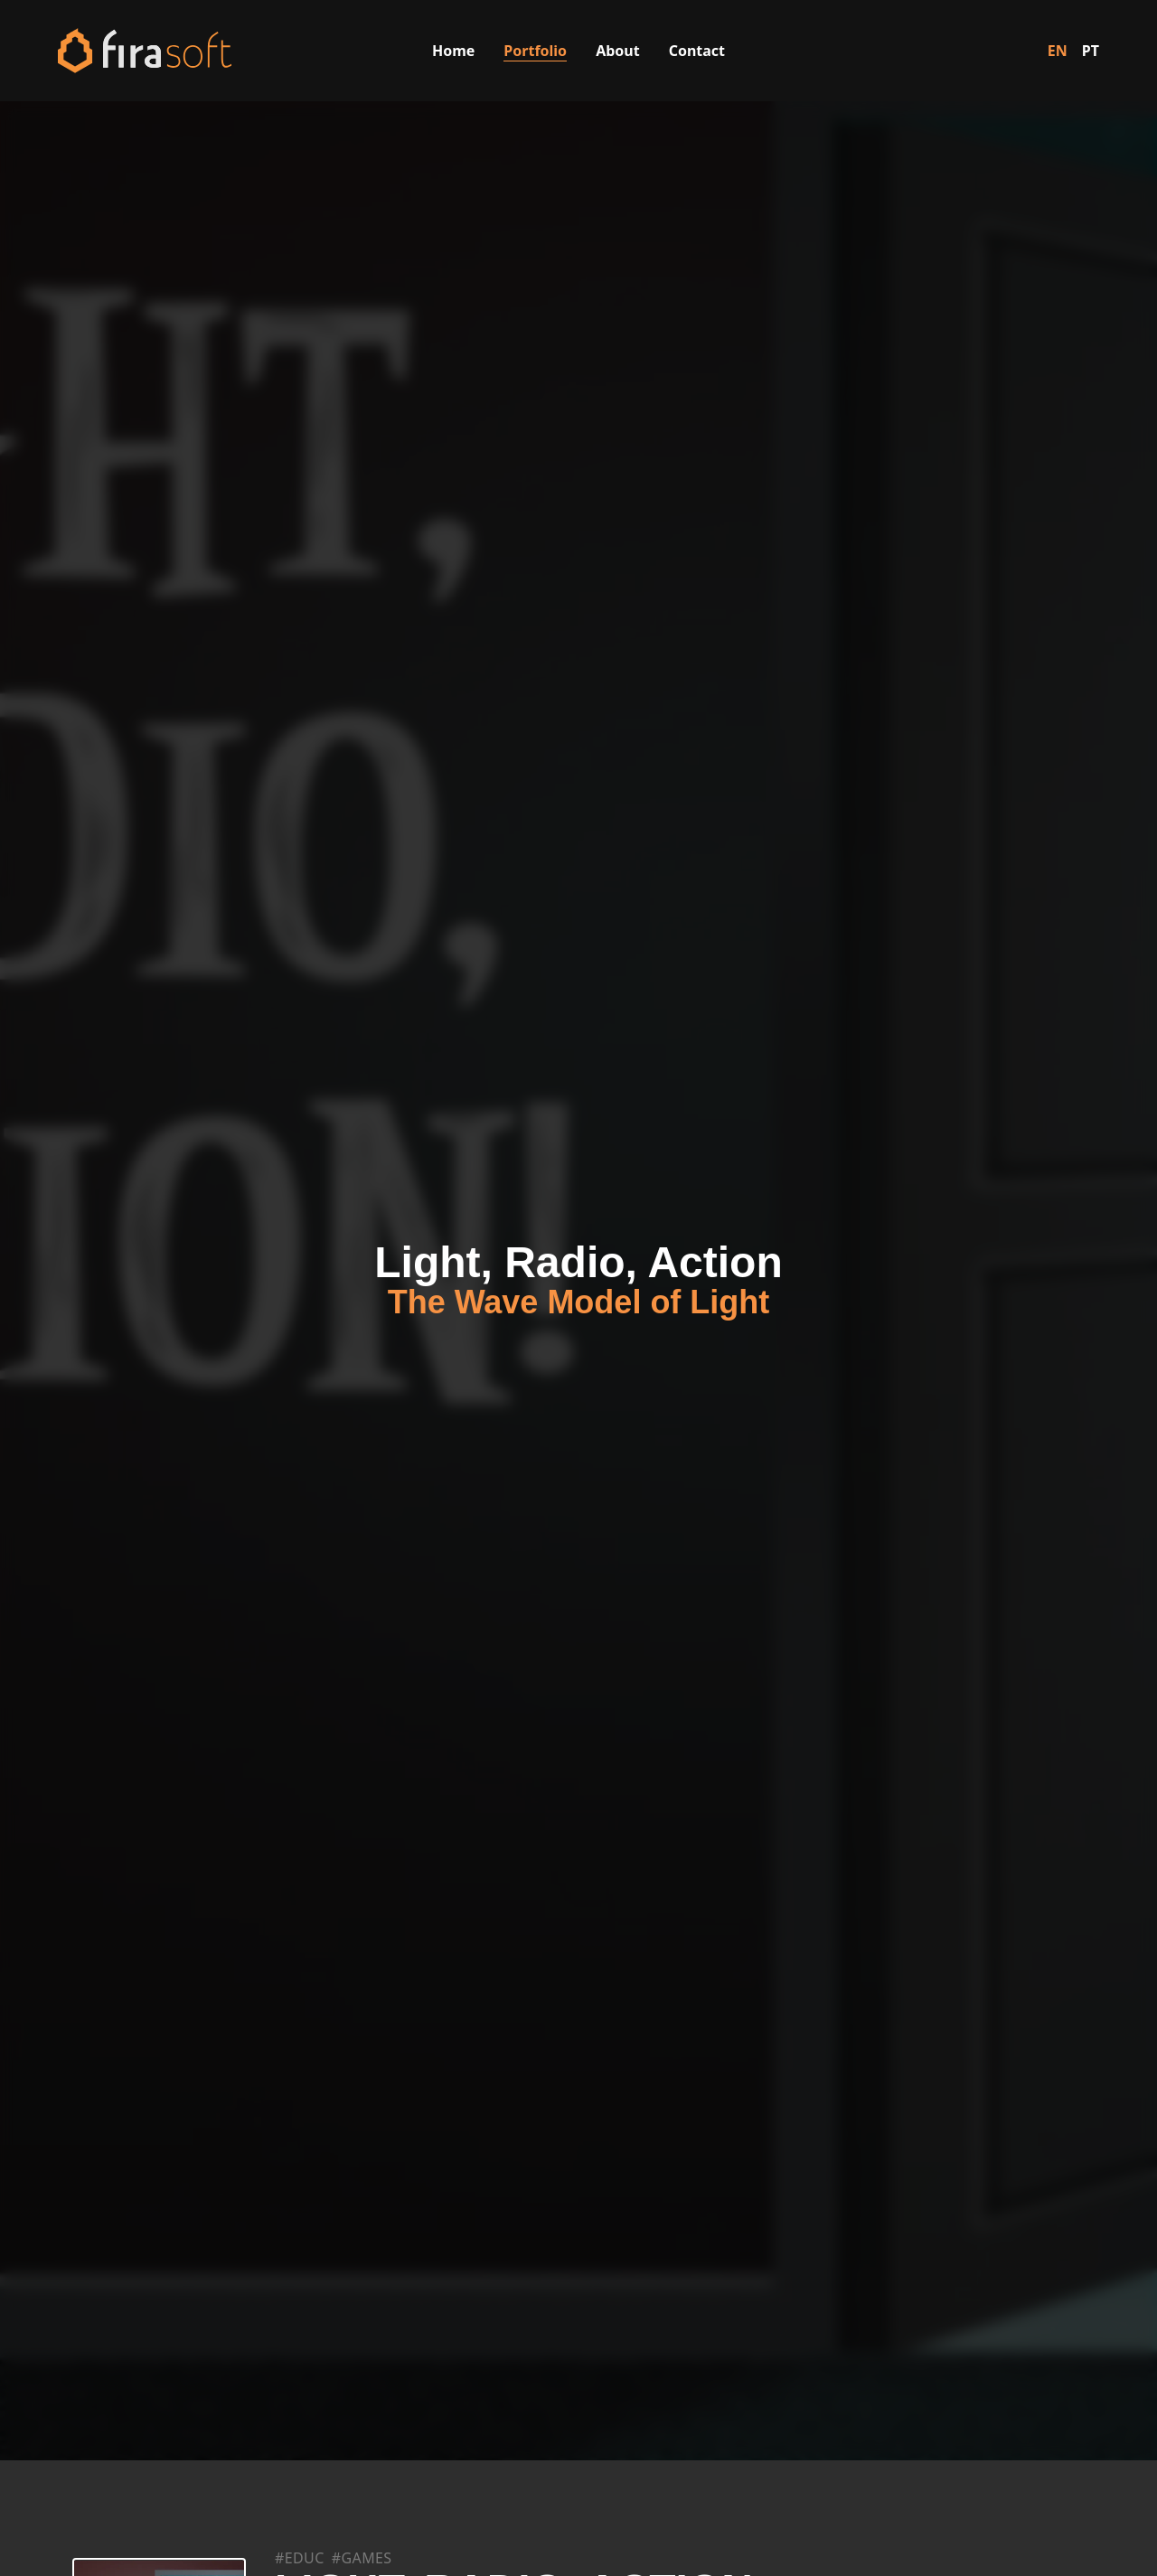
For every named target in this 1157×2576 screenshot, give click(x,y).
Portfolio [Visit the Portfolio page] (535, 51)
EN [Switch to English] (1058, 51)
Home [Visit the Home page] (453, 51)
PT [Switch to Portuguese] (1090, 51)
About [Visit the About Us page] (618, 51)
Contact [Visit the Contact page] (697, 51)
